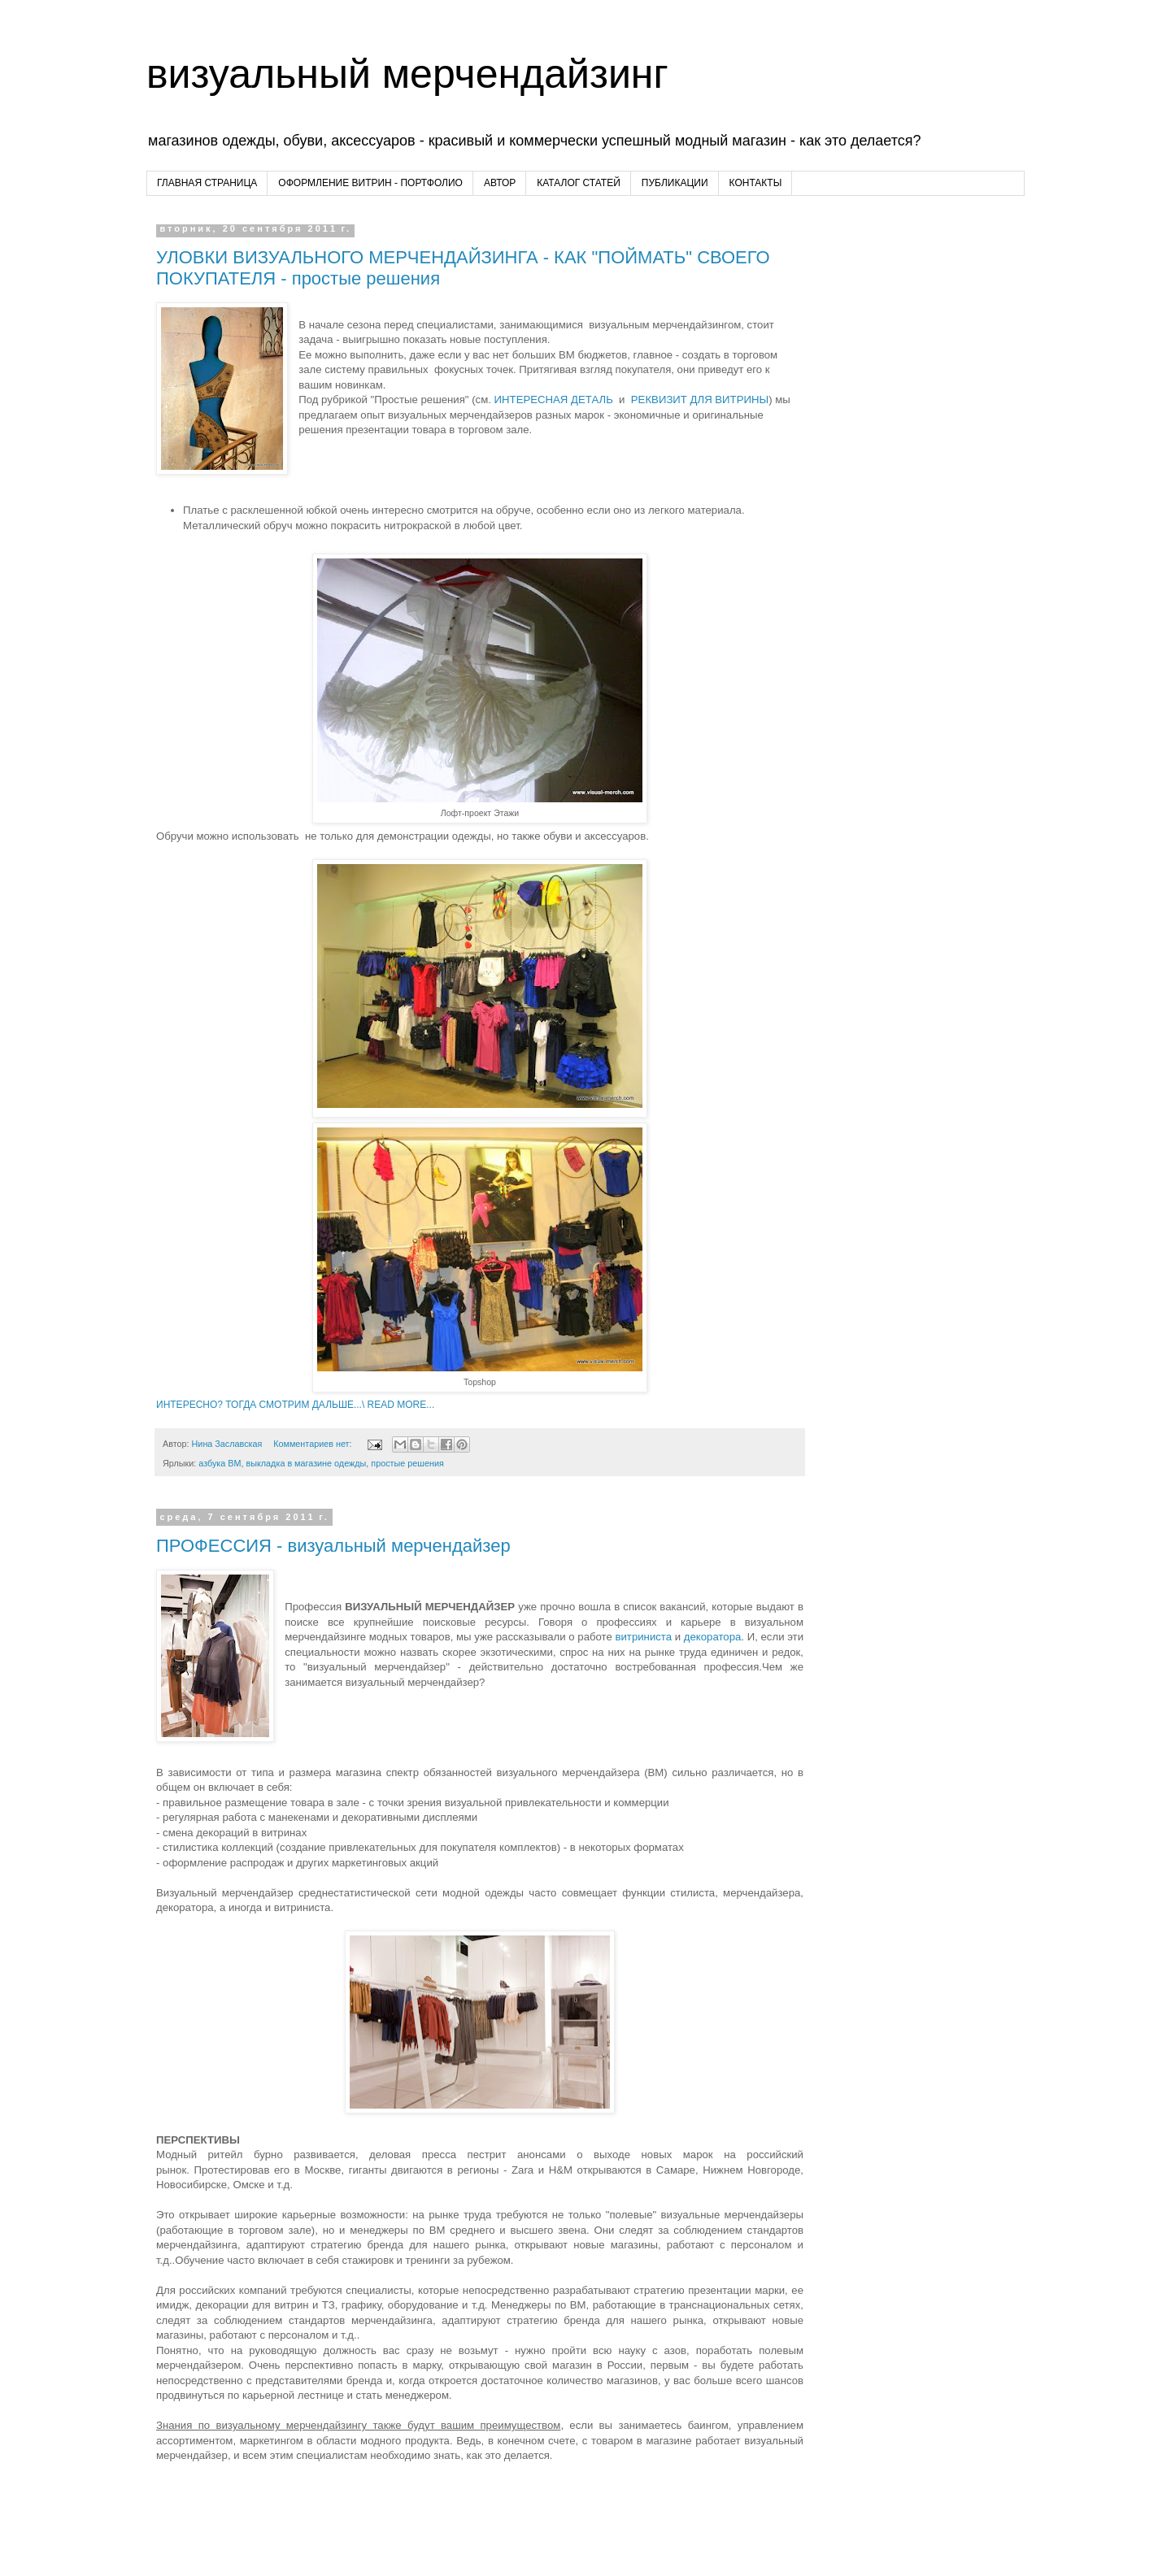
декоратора (713, 1637)
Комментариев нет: (313, 1444)
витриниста (642, 1637)
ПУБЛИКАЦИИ (675, 183)
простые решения (407, 1463)
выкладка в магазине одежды (306, 1463)
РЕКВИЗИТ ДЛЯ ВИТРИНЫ (699, 399)
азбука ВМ (219, 1463)
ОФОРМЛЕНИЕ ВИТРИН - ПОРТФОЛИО (370, 183)
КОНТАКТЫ (755, 183)
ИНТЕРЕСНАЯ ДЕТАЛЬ (553, 399)
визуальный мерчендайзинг (407, 74)
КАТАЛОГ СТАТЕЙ (578, 183)
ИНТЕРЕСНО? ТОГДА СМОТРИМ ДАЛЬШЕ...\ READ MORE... (295, 1404)
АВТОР (500, 183)
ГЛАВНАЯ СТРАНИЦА (207, 183)
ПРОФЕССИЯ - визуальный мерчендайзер (333, 1546)
